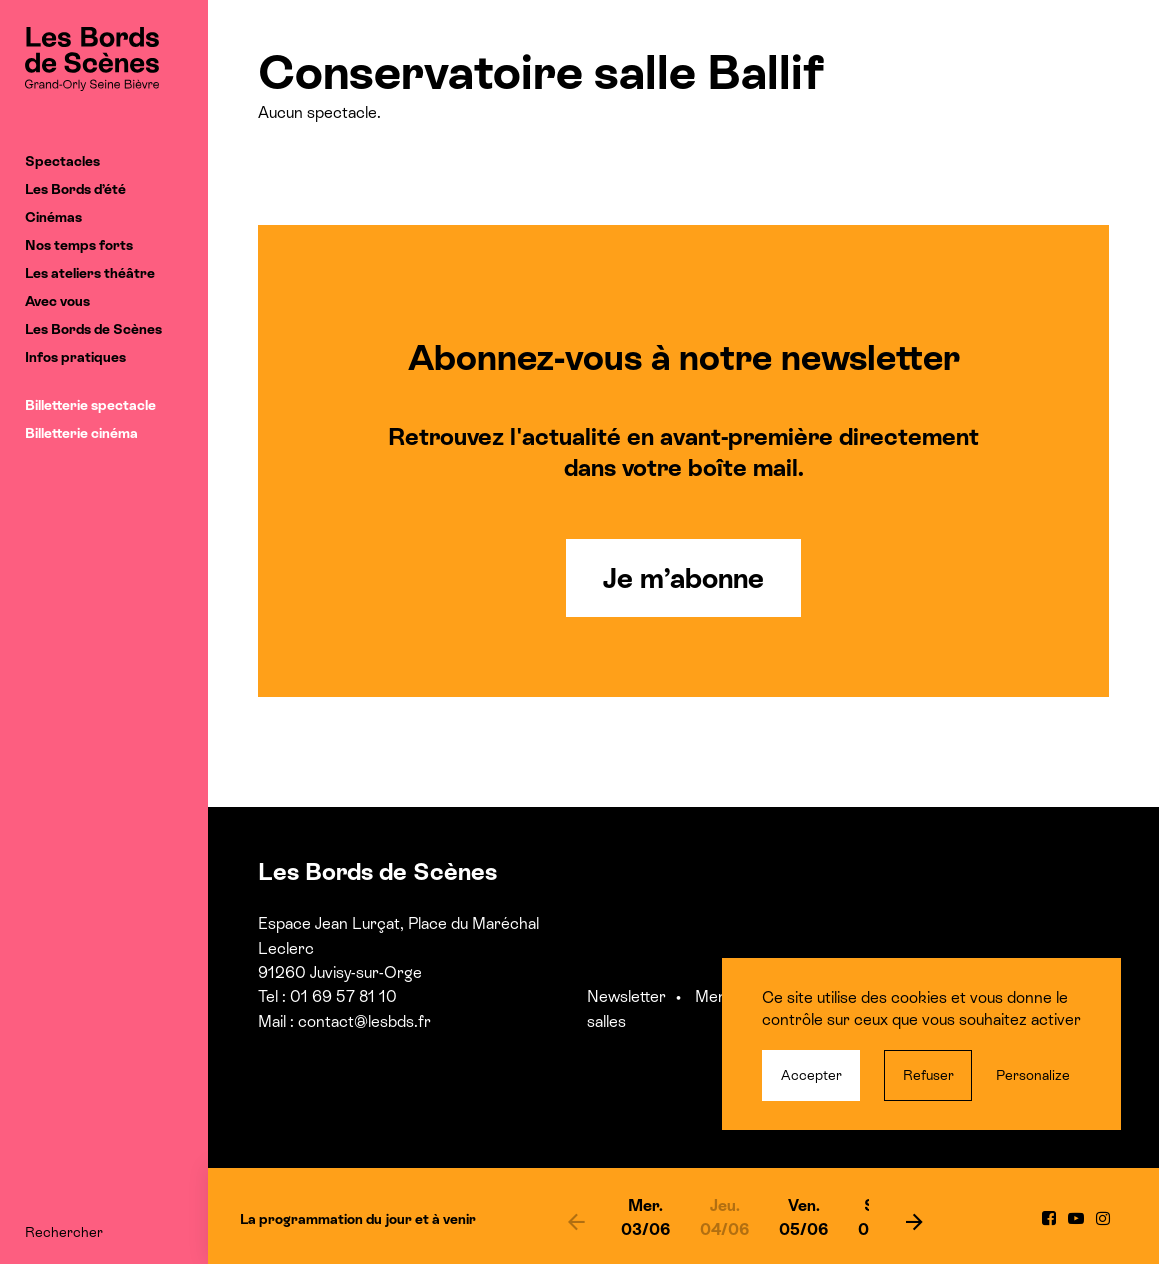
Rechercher (64, 1232)
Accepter (811, 1075)
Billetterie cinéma (81, 433)
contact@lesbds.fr (364, 1021)
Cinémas (53, 217)
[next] (914, 1221)
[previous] (576, 1221)
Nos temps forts (79, 245)
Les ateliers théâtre (90, 273)
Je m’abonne (683, 578)
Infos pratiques (75, 357)
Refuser (928, 1075)
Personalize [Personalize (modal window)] (1033, 1075)
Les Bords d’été (75, 189)
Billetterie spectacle (90, 405)
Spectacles (62, 161)
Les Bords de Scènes (93, 329)
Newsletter (626, 996)
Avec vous (57, 301)
